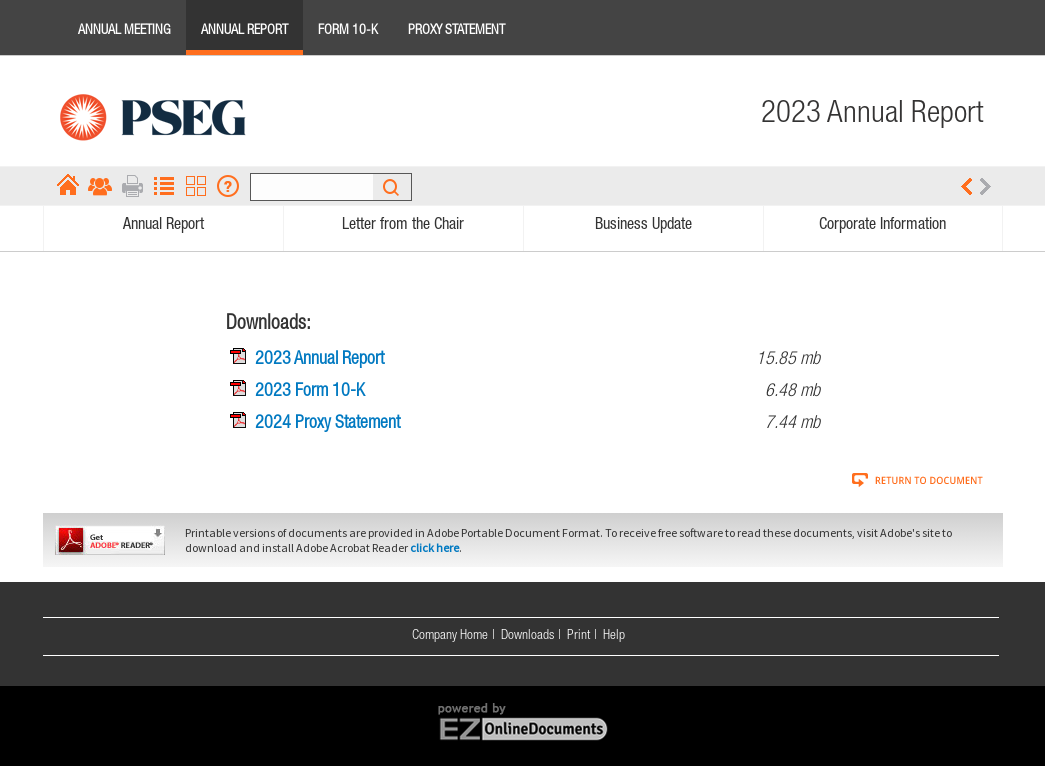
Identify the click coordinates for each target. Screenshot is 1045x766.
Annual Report (244, 31)
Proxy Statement (456, 31)
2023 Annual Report (319, 360)
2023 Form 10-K (310, 392)
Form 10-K (348, 31)
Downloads (527, 636)
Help (614, 636)
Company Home (450, 636)
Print (578, 636)
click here (434, 547)
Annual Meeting (124, 31)
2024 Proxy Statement (327, 424)
